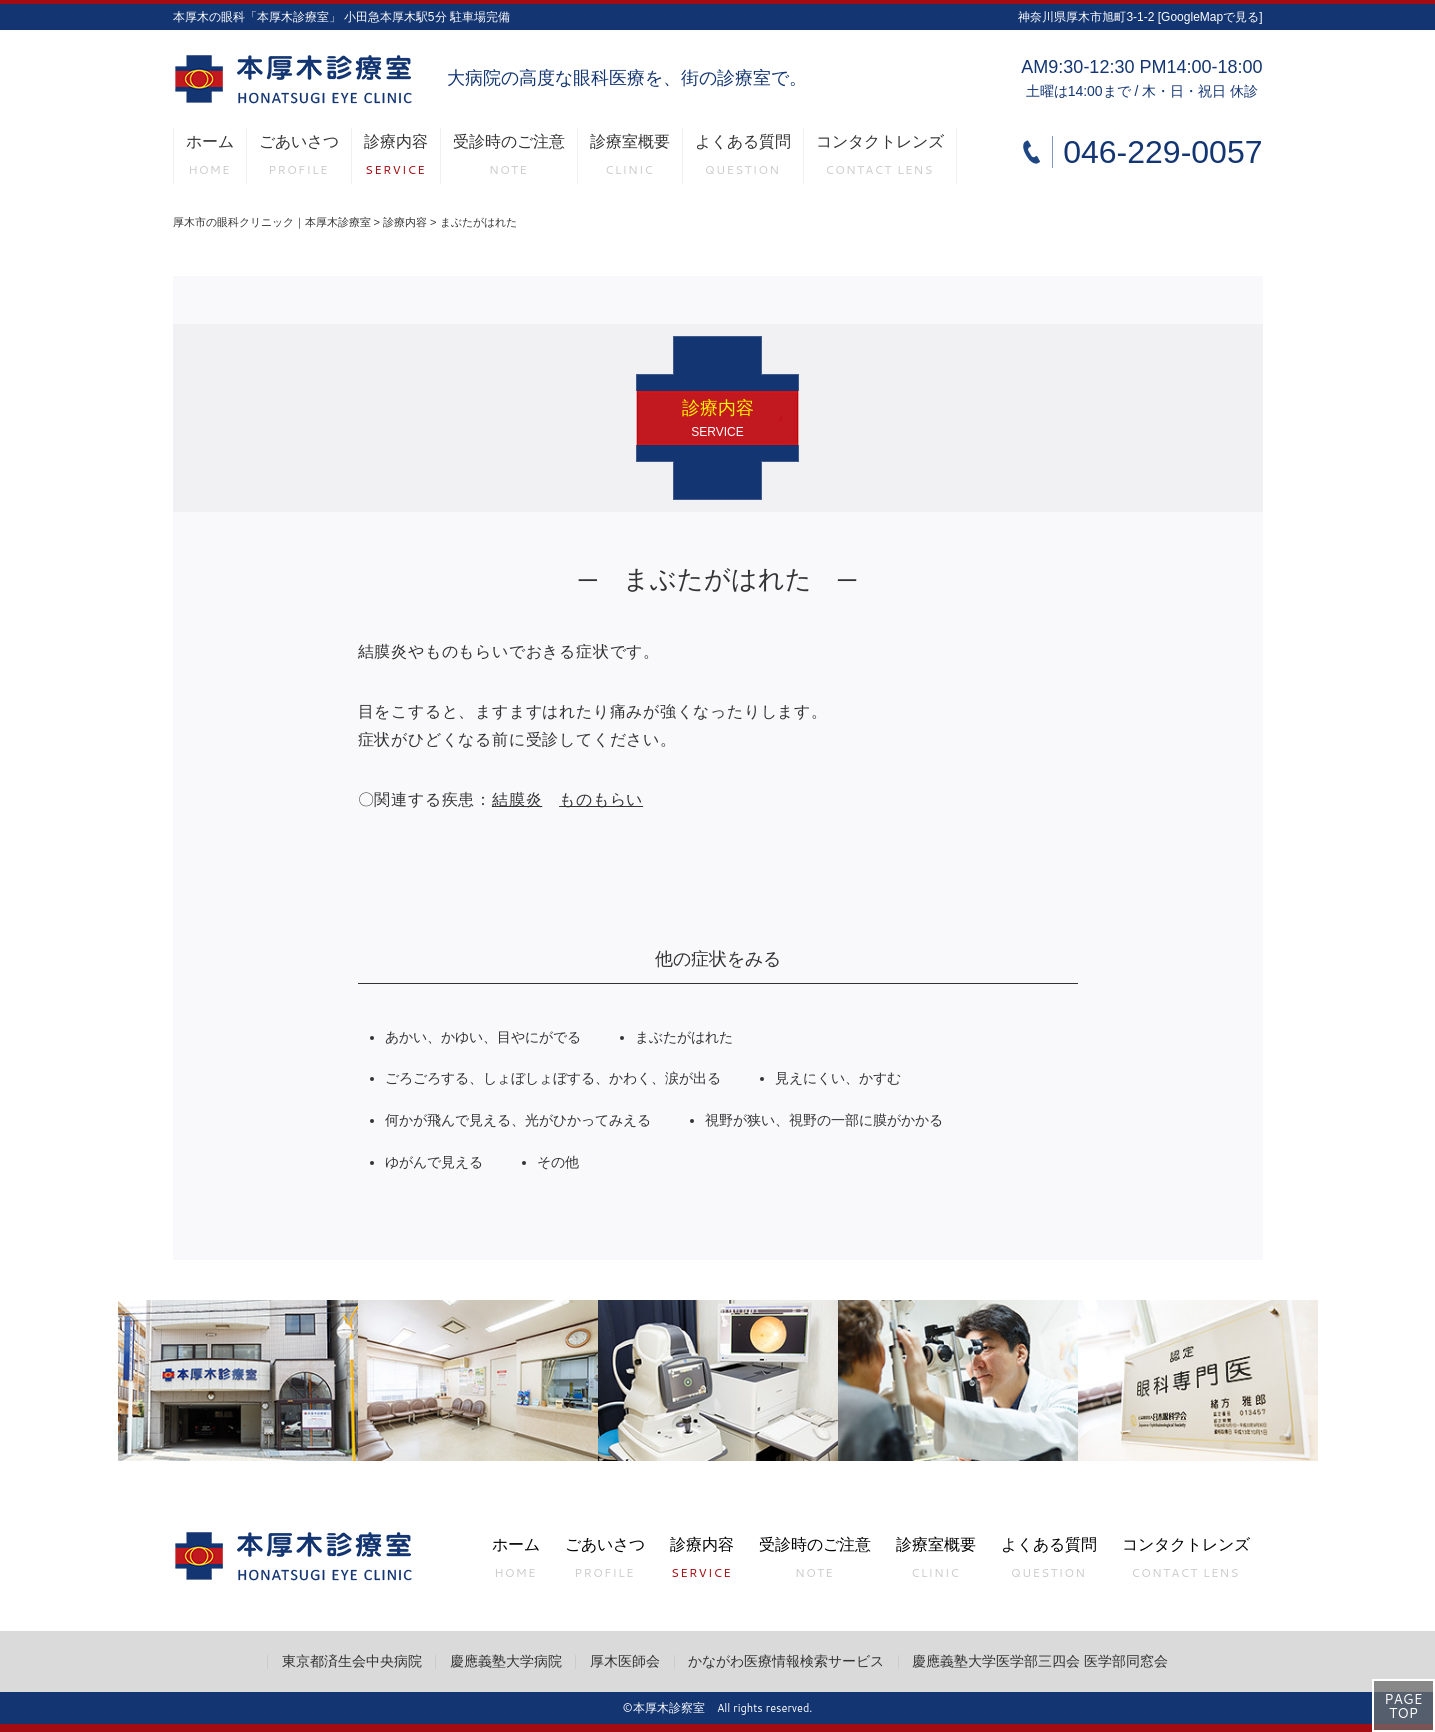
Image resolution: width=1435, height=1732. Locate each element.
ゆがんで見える (434, 1162)
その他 (558, 1162)
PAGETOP (1403, 1706)
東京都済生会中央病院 (352, 1661)
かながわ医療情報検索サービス (786, 1661)
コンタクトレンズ (880, 158)
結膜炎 (517, 799)
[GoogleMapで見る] (1210, 17)
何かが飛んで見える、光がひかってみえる (518, 1120)
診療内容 (396, 158)
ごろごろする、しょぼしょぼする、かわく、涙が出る (553, 1078)
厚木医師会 (625, 1661)
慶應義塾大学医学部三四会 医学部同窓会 (1040, 1661)
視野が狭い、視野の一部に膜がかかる (824, 1120)
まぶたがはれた (684, 1037)
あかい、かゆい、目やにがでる (483, 1037)
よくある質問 (743, 158)
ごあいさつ (299, 158)
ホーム (210, 158)
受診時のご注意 (509, 158)
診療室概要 (630, 158)
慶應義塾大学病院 (506, 1661)
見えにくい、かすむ (838, 1078)
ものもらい (601, 799)
